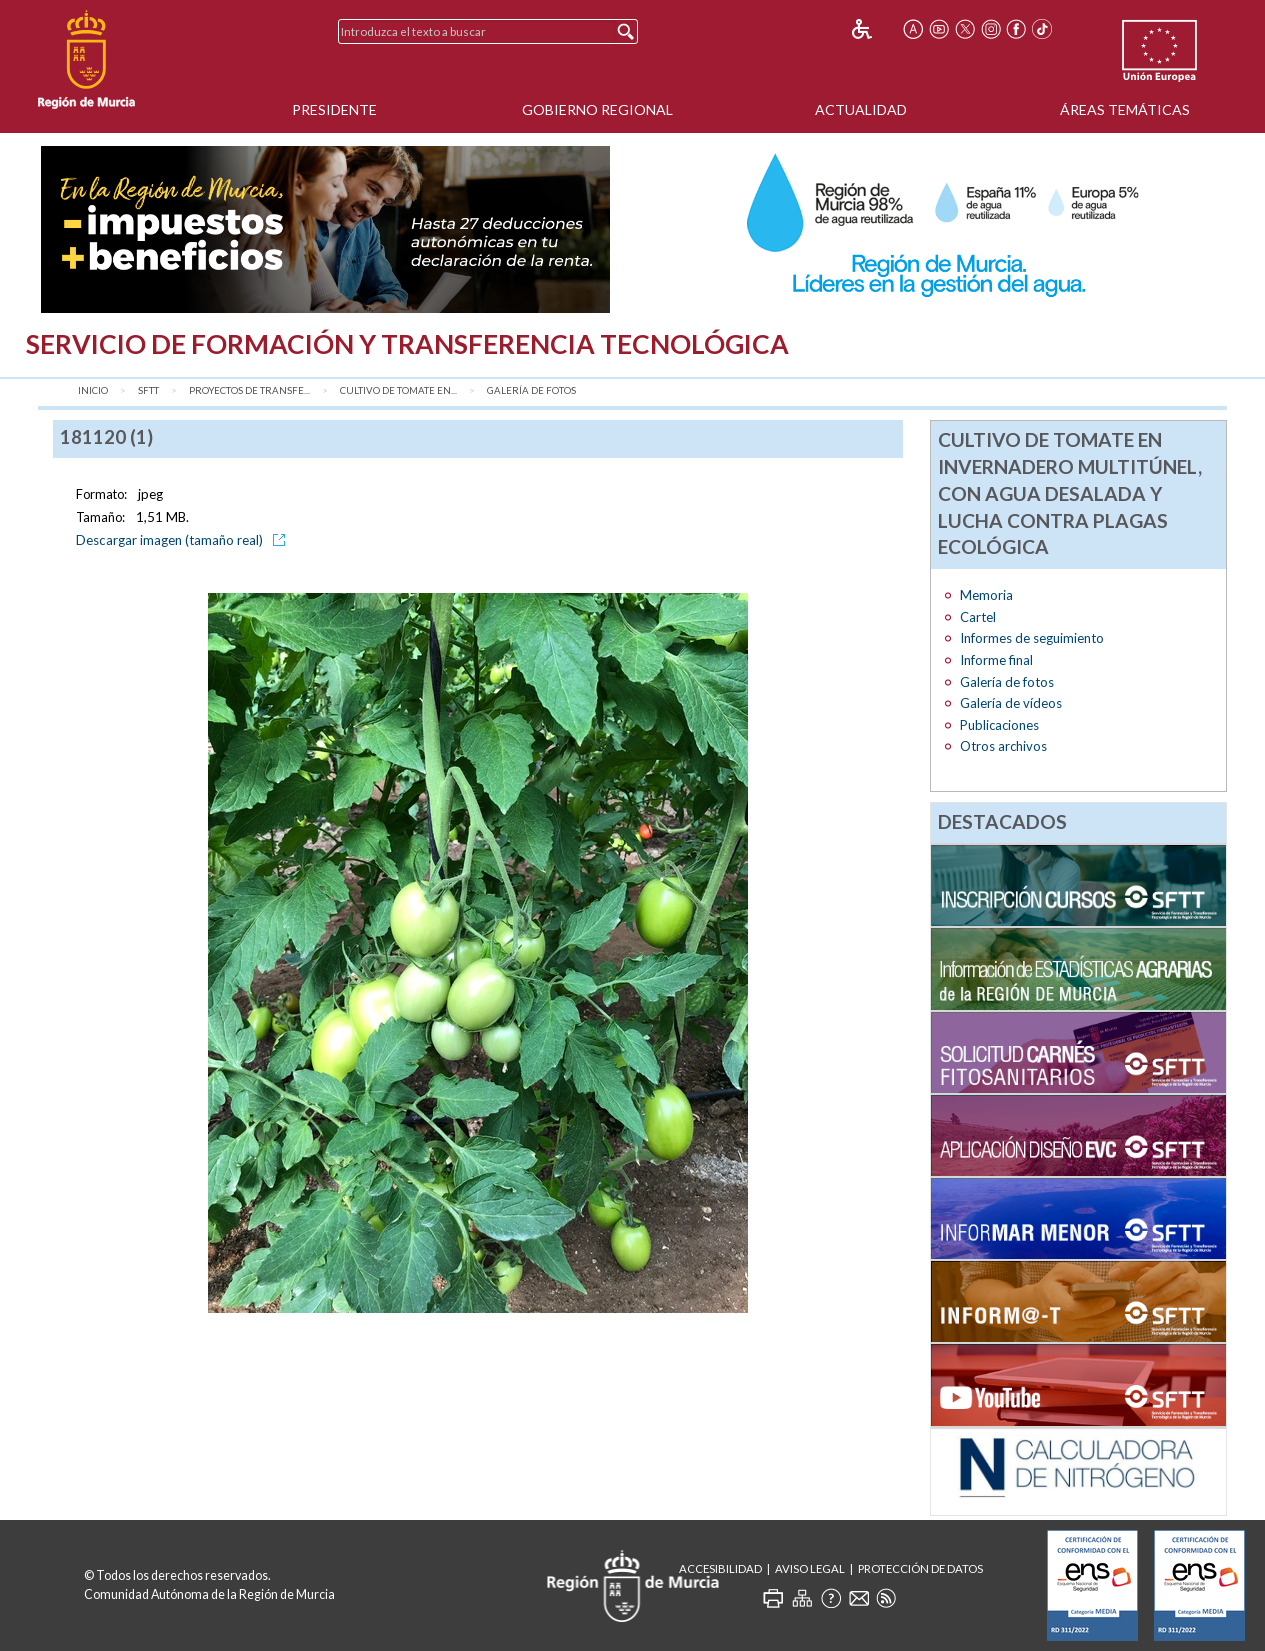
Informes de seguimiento (1032, 638)
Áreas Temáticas (1125, 109)
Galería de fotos (531, 390)
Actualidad (861, 109)
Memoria (986, 595)
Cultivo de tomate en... (398, 390)
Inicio (93, 390)
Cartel (978, 617)
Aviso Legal (810, 1568)
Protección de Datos (920, 1568)
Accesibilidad (720, 1568)
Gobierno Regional (597, 109)
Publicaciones (999, 725)
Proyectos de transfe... (249, 390)
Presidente (334, 109)
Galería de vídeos (1011, 703)
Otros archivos (1003, 746)
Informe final (996, 660)
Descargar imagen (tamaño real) (184, 540)
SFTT (148, 390)
